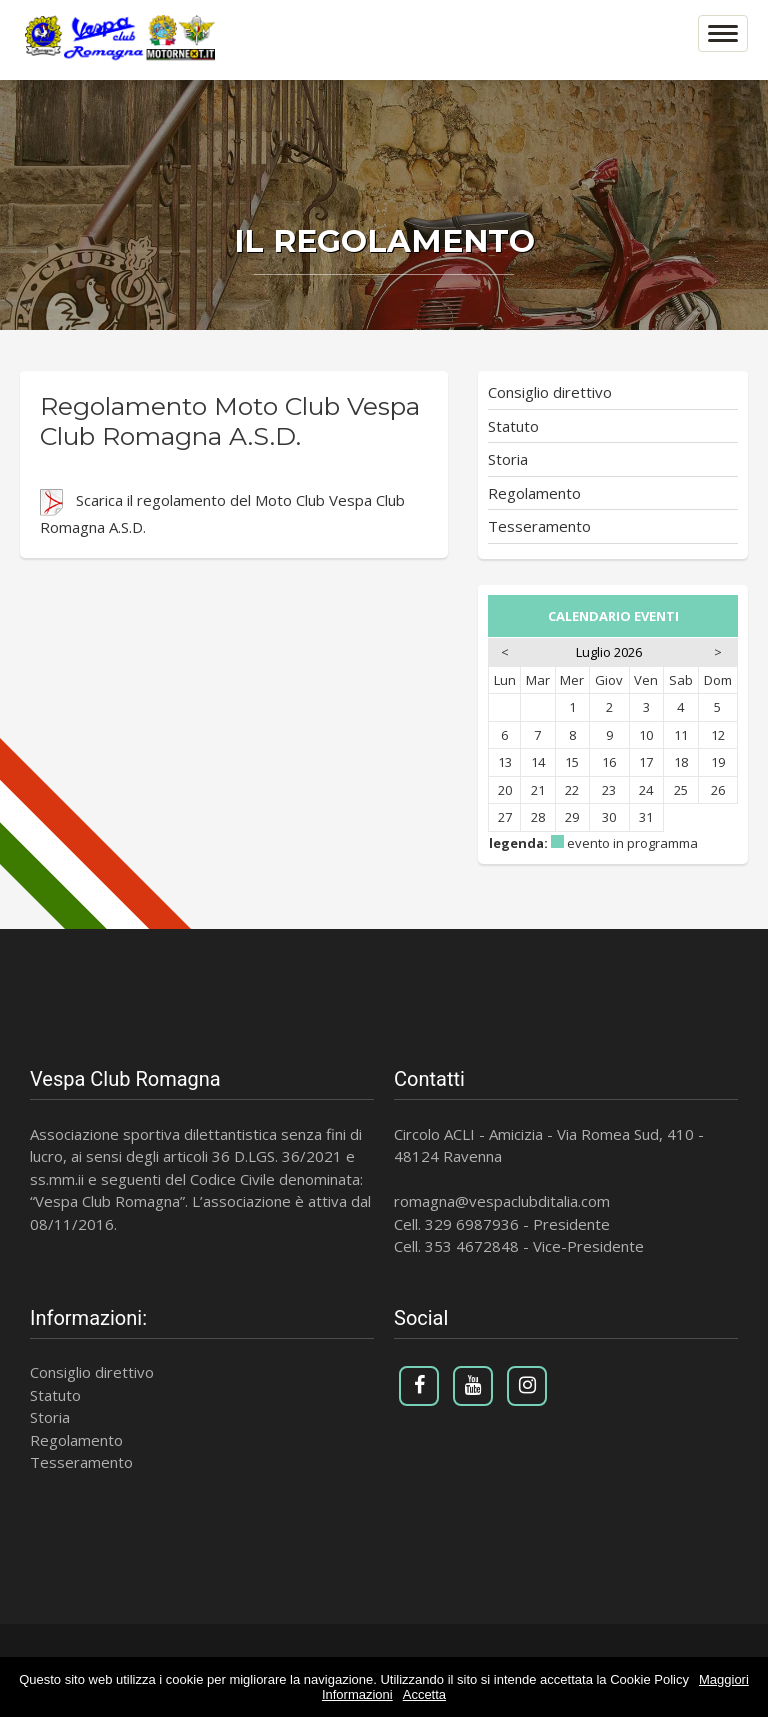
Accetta (424, 1694)
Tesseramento (539, 526)
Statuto (513, 426)
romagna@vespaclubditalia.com (502, 1201)
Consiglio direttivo (550, 392)
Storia (508, 459)
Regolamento (534, 493)
